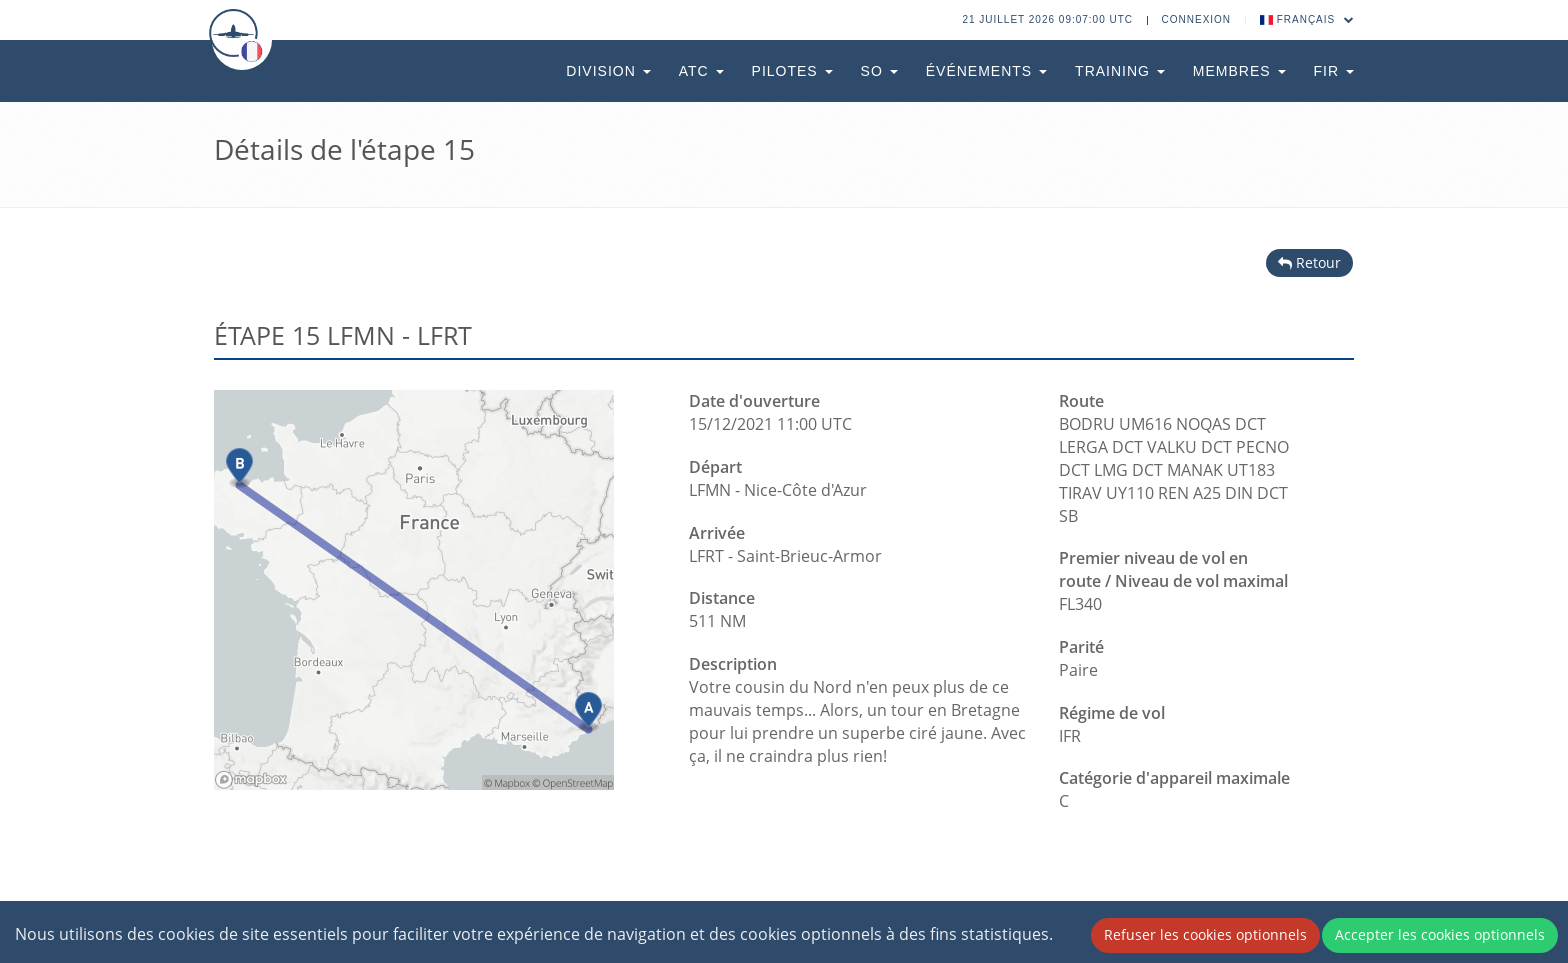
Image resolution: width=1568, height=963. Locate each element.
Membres (1239, 71)
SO (879, 71)
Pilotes (792, 71)
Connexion (1197, 19)
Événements (986, 71)
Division (608, 71)
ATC (701, 71)
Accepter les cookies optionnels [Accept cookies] (1440, 934)
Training (1120, 71)
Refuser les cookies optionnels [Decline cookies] (1205, 934)
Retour (1309, 262)
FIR (1334, 71)
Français (1307, 19)
